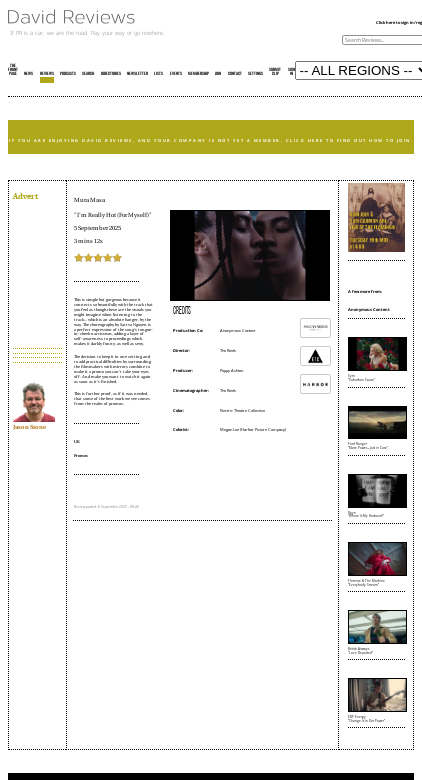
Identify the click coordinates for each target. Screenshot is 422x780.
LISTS (158, 74)
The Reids (228, 350)
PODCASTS (68, 74)
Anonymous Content (237, 330)
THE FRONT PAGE (13, 70)
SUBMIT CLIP (275, 72)
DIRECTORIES (111, 74)
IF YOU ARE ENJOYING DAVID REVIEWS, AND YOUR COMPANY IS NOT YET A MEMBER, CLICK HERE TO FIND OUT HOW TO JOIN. (211, 140)
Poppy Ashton (231, 370)
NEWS (28, 74)
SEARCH (88, 74)
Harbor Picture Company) (263, 429)
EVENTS (176, 74)
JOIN (218, 74)
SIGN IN (291, 72)
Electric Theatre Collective (242, 410)
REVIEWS (47, 74)
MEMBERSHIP (198, 74)
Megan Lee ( (230, 429)
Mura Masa (89, 200)
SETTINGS (255, 74)
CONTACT (235, 74)
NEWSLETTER (137, 74)
